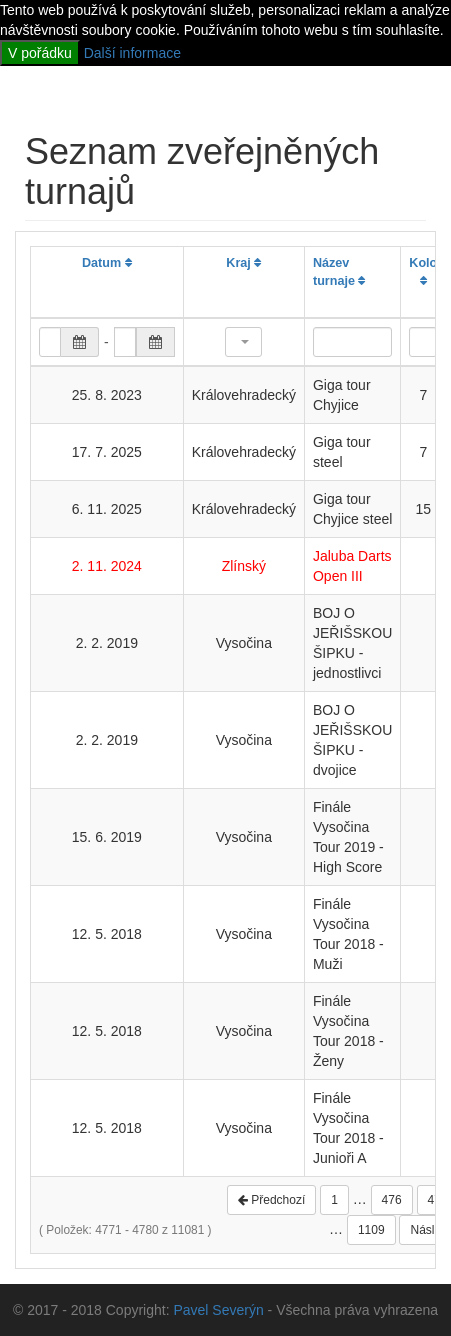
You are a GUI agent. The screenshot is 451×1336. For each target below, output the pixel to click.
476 (392, 1200)
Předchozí (271, 1200)
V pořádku (40, 53)
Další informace (132, 53)
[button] (243, 342)
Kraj (243, 263)
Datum (107, 263)
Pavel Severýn (218, 1310)
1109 (371, 1230)
